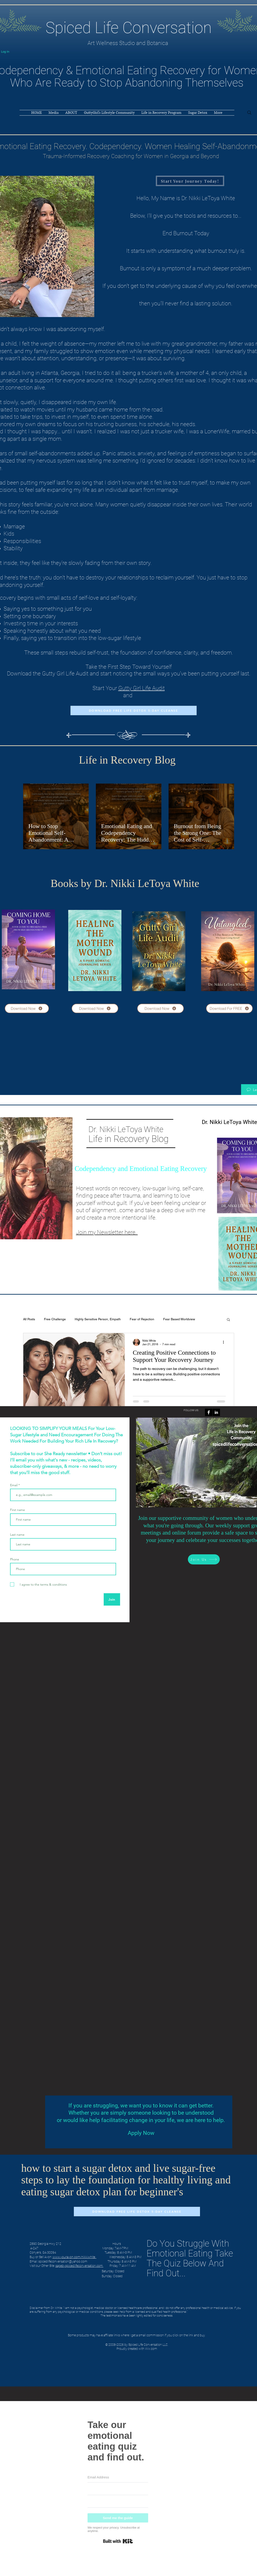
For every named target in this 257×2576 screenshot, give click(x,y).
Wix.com (151, 2348)
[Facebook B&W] (208, 1412)
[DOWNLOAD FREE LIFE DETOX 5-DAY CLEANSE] (133, 710)
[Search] (249, 112)
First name (17, 1509)
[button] (228, 1320)
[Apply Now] (141, 2133)
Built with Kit (118, 2541)
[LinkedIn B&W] (216, 1412)
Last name (17, 1534)
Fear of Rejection (142, 1319)
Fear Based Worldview (179, 1319)
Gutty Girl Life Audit (141, 688)
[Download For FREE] (229, 1008)
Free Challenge (55, 1319)
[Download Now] (27, 1008)
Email (14, 1485)
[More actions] (225, 1342)
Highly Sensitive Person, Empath (98, 1319)
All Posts (29, 1319)
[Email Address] (118, 2477)
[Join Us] (204, 1559)
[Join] (112, 1599)
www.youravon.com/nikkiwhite (75, 2257)
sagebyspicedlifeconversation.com (79, 2266)
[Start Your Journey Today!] (190, 181)
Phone (14, 1559)
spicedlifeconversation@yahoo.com (62, 2261)
